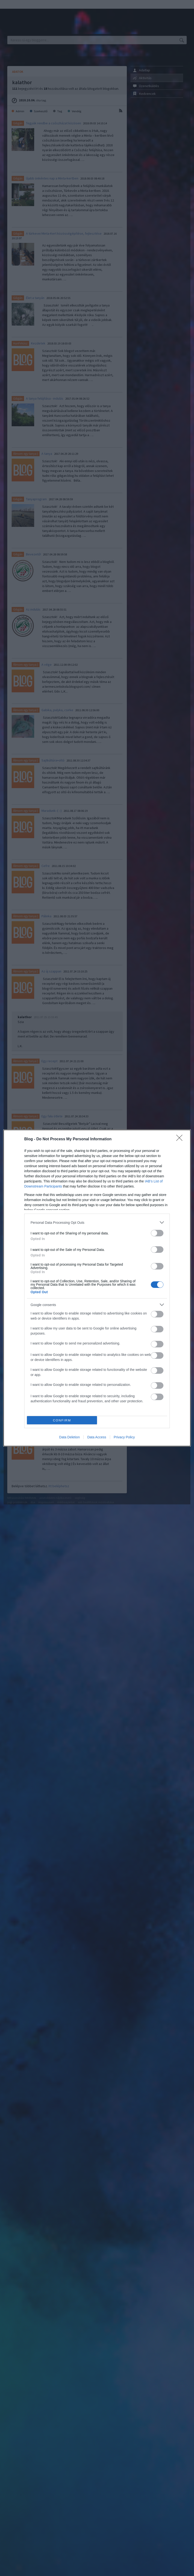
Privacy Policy (124, 1437)
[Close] (181, 1139)
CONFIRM (62, 1420)
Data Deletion (69, 1437)
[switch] (157, 1233)
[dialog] (97, 1288)
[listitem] (97, 1222)
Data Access (96, 1437)
